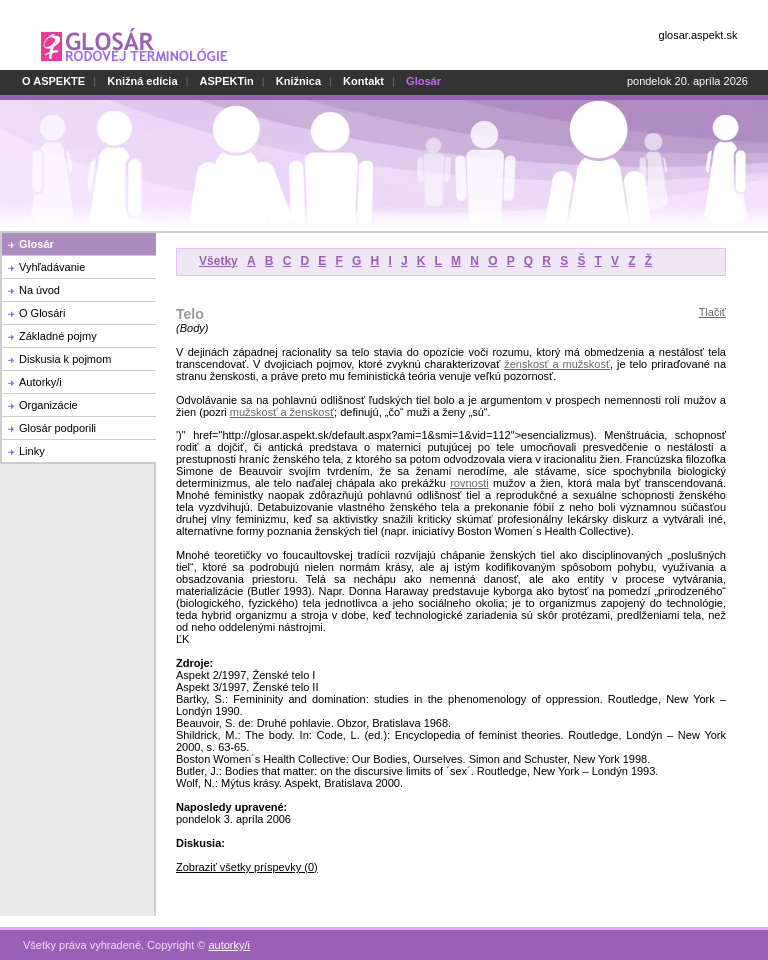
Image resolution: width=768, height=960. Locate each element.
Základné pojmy (58, 336)
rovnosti (469, 483)
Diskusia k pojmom (65, 359)
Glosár (36, 244)
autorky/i (229, 945)
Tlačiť (712, 312)
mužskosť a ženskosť (282, 412)
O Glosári (42, 313)
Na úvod (39, 290)
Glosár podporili (57, 428)
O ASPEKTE (53, 81)
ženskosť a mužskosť (557, 364)
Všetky (218, 261)
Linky (32, 451)
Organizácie (48, 405)
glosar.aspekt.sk (698, 35)
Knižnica (298, 81)
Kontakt (363, 81)
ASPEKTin (227, 81)
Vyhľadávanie (52, 267)
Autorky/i (40, 382)
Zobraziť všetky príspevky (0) (247, 867)
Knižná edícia (142, 81)
